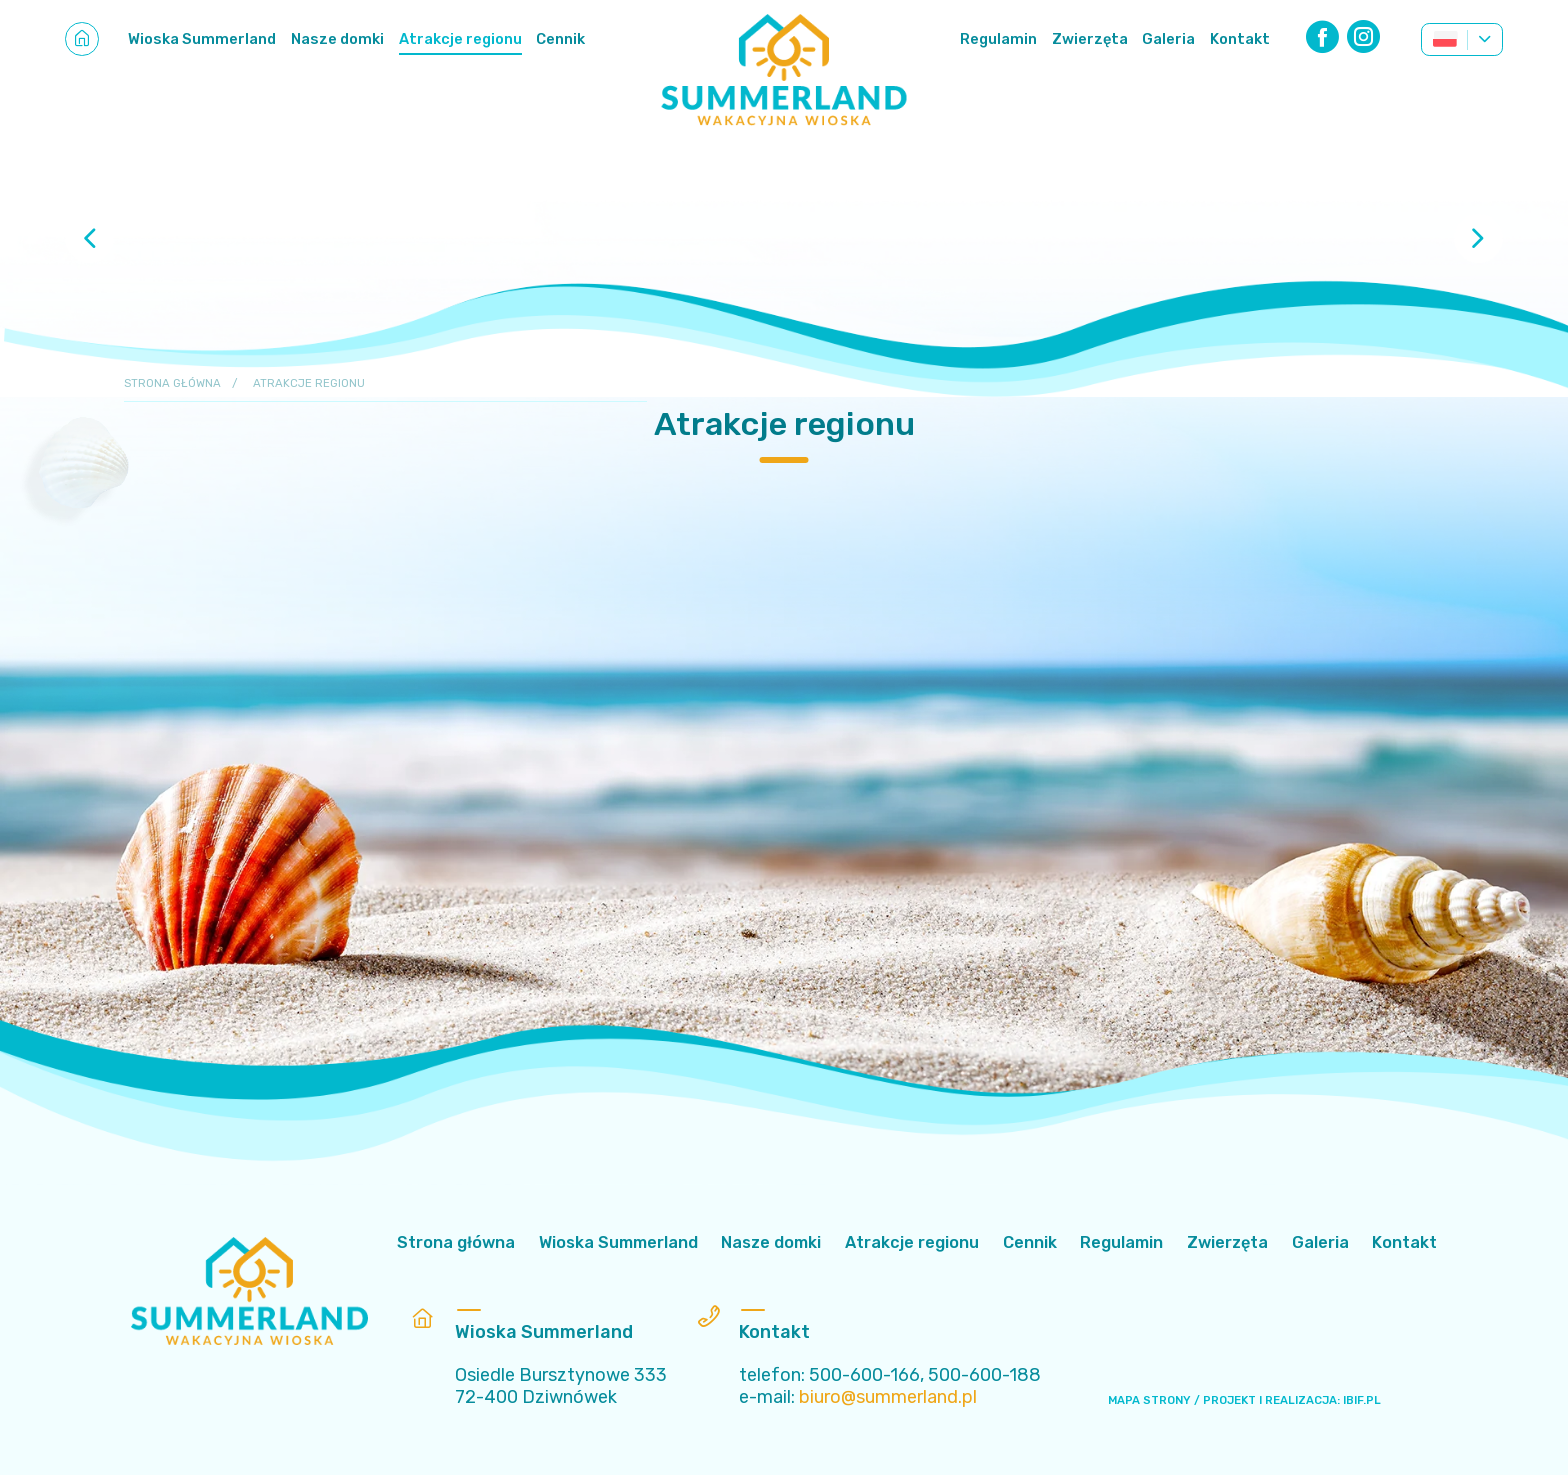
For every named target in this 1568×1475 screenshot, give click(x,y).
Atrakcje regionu (460, 39)
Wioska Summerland (202, 39)
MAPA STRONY (1149, 1400)
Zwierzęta (1090, 39)
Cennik (560, 39)
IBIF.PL (1362, 1400)
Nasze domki (337, 39)
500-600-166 (864, 1374)
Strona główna (172, 383)
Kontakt (1240, 39)
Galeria (1168, 39)
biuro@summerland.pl (888, 1396)
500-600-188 (984, 1374)
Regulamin (998, 39)
